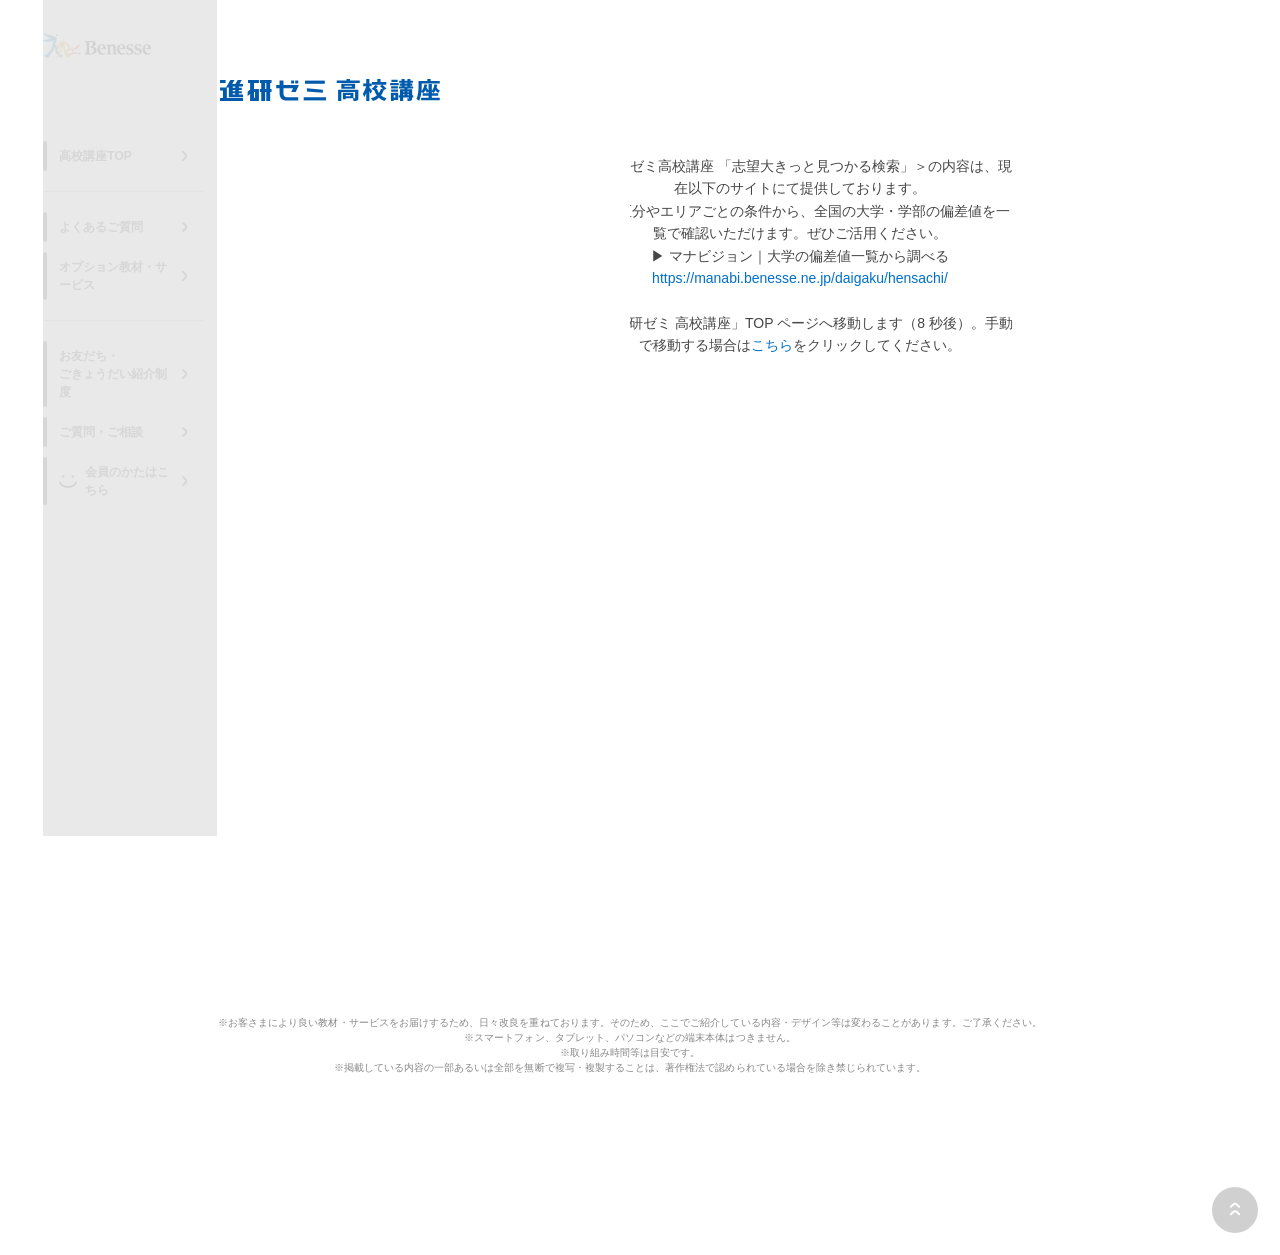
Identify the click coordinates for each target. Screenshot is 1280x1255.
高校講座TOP (102, 173)
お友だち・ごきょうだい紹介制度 (126, 364)
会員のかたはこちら (133, 453)
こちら (772, 345)
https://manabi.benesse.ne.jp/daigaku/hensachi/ (800, 278)
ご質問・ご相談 (108, 413)
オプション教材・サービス (138, 284)
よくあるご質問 (108, 244)
